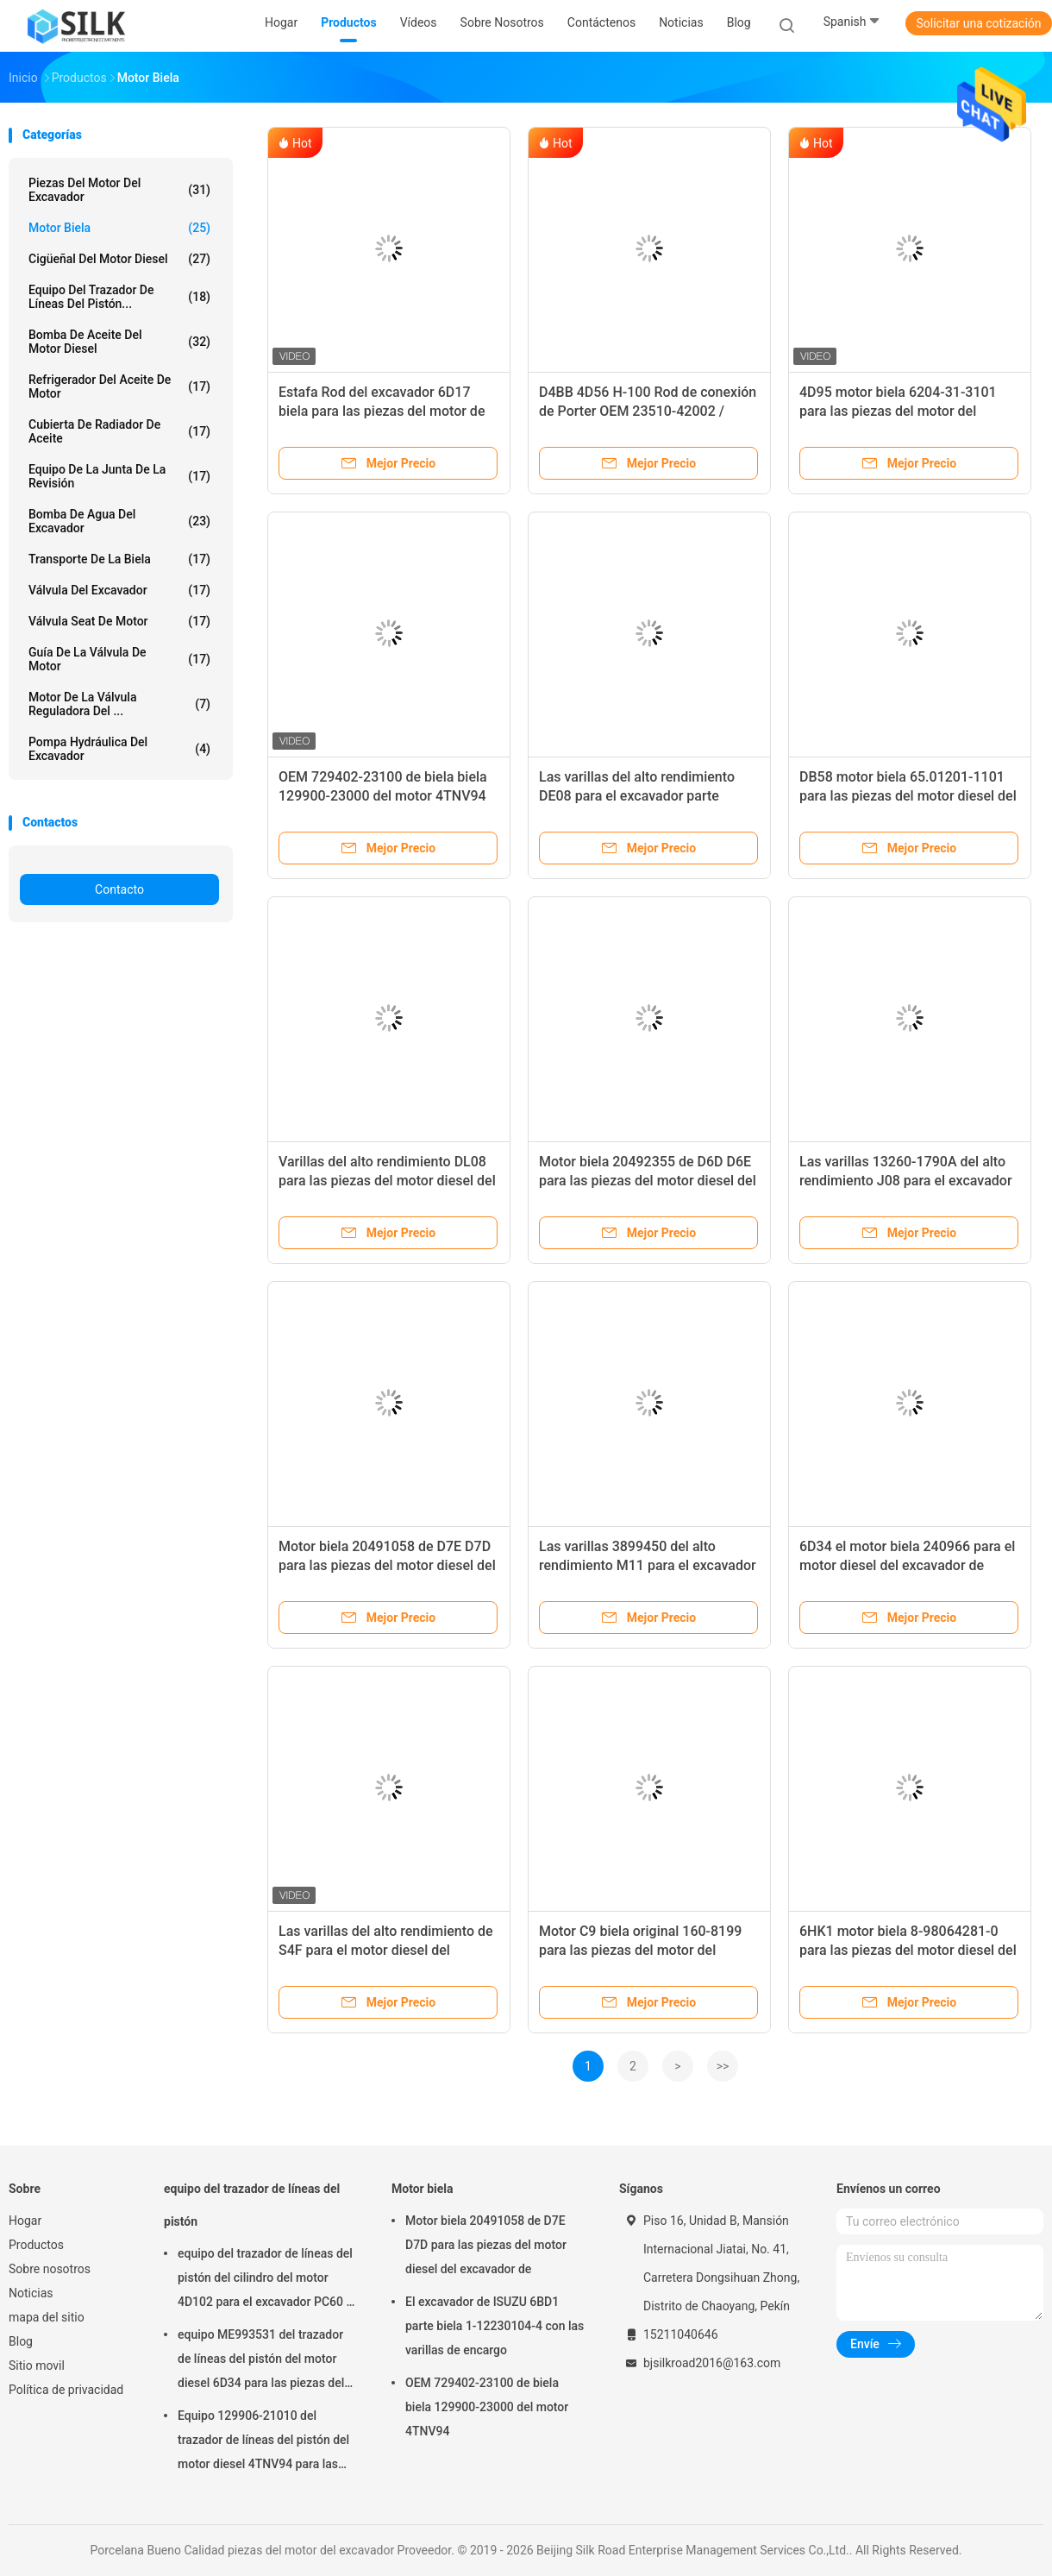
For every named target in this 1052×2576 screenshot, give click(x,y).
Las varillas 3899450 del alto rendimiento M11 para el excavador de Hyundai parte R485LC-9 (647, 1565)
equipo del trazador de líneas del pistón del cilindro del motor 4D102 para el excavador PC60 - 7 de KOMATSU (265, 2280)
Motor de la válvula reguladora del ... (119, 704)
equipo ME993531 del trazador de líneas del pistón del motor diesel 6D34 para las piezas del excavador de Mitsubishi (261, 2361)
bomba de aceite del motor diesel (119, 341)
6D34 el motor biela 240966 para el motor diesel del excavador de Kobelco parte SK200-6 (907, 1565)
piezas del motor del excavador (119, 190)
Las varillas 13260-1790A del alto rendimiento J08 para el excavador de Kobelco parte (905, 1180)
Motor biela (119, 227)
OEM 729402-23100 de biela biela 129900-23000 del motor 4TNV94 (486, 2407)
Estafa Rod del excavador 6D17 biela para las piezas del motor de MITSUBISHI (382, 411)
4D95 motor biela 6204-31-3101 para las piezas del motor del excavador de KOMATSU (898, 411)
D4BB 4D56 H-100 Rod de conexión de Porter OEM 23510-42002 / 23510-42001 (647, 411)
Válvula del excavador (119, 590)
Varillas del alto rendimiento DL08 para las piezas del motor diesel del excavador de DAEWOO (387, 1180)
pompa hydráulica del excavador (119, 749)
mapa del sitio (47, 2317)
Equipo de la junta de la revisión (119, 476)
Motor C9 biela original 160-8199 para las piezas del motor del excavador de (640, 1950)
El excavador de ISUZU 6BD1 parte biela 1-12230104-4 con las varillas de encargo (494, 2326)
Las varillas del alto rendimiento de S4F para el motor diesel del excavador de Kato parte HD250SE (386, 1950)
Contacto (119, 889)
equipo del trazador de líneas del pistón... (119, 297)
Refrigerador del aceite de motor (119, 386)
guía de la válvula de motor (119, 659)
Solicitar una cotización (978, 23)
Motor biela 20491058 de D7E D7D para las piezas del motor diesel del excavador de (387, 1565)
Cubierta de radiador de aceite (119, 431)
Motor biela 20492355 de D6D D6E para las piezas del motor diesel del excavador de (647, 1180)
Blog (21, 2341)
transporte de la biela (119, 559)
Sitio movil (37, 2365)
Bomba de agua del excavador (119, 521)
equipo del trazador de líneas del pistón (252, 2205)
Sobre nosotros (50, 2269)
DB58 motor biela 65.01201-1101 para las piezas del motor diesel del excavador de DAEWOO (908, 796)
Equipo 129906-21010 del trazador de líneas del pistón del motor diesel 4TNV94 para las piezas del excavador (263, 2442)
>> (723, 2066)
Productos (36, 2245)
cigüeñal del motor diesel (119, 258)
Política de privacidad (66, 2390)
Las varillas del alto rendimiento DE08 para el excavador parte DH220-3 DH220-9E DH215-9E (637, 796)
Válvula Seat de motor (119, 621)
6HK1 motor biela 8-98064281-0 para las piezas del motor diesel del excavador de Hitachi (908, 1950)
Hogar (25, 2220)
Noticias (31, 2293)
